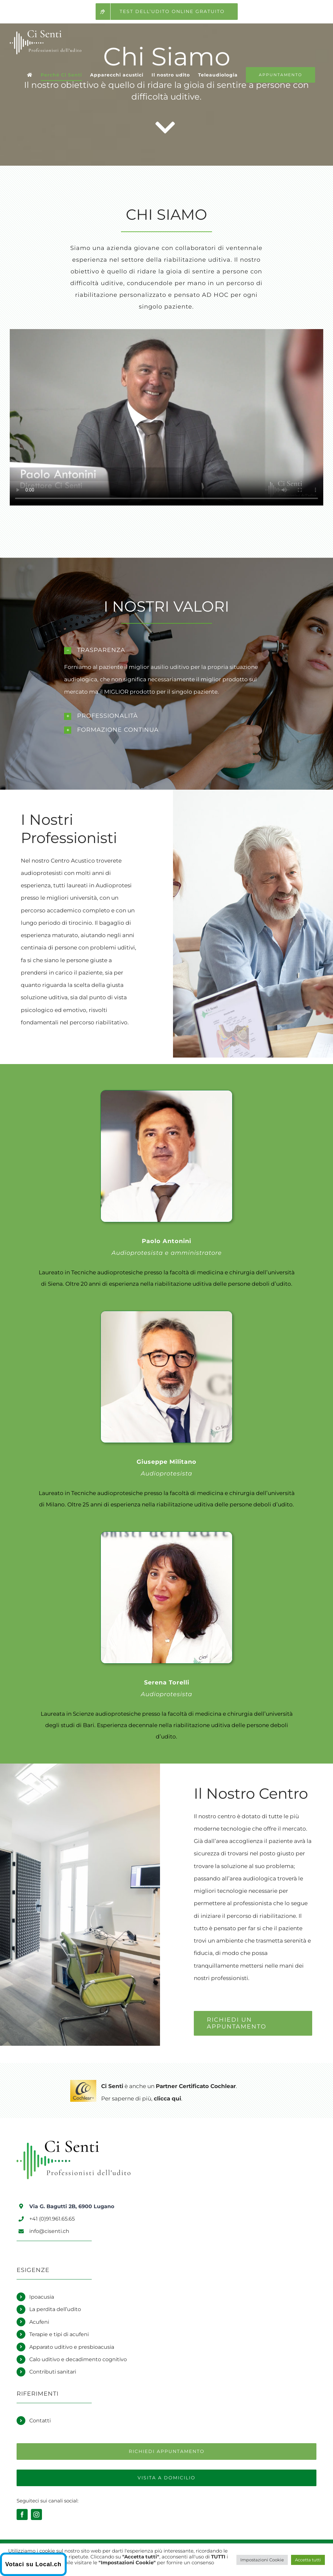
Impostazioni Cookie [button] (262, 2559)
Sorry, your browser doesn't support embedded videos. (166, 417)
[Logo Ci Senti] (73, 2143)
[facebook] (22, 2514)
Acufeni (39, 2322)
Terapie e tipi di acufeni (59, 2334)
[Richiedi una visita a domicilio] (166, 2478)
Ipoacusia (41, 2297)
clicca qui (167, 2098)
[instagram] (36, 2514)
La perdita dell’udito (55, 2309)
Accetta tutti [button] (308, 2559)
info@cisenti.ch (49, 2231)
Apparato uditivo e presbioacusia (71, 2347)
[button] (166, 650)
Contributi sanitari (52, 2372)
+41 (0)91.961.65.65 (52, 2219)
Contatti (40, 2420)
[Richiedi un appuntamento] (166, 2451)
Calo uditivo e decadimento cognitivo (78, 2359)
